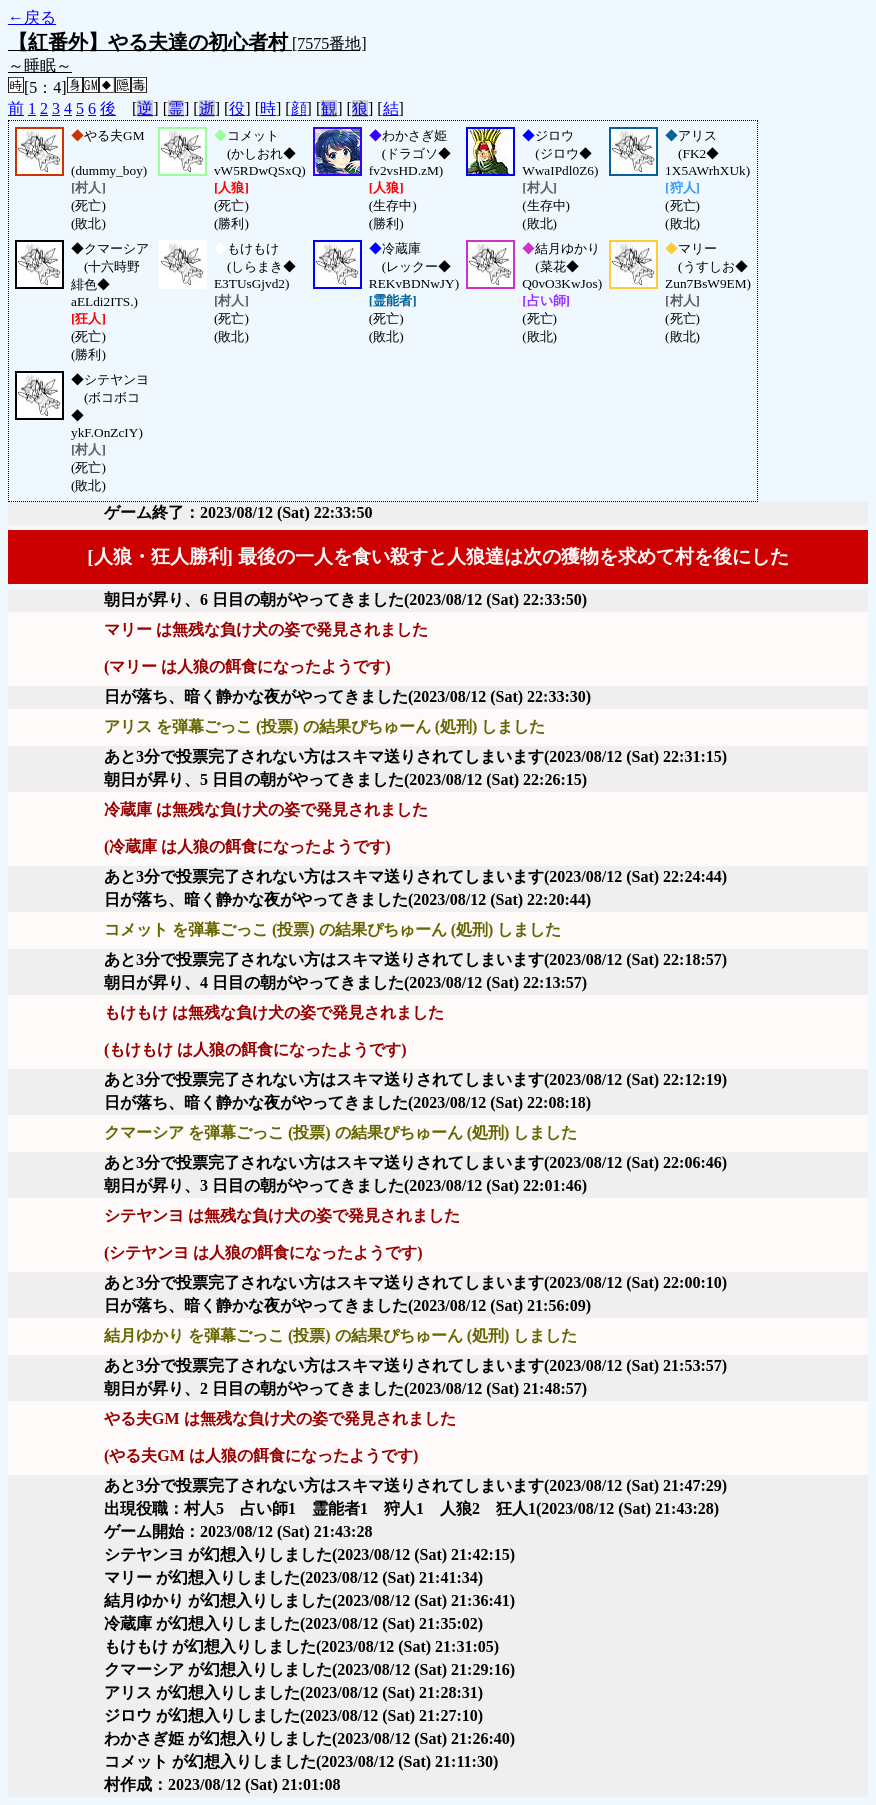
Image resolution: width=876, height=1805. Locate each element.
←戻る (32, 17)
